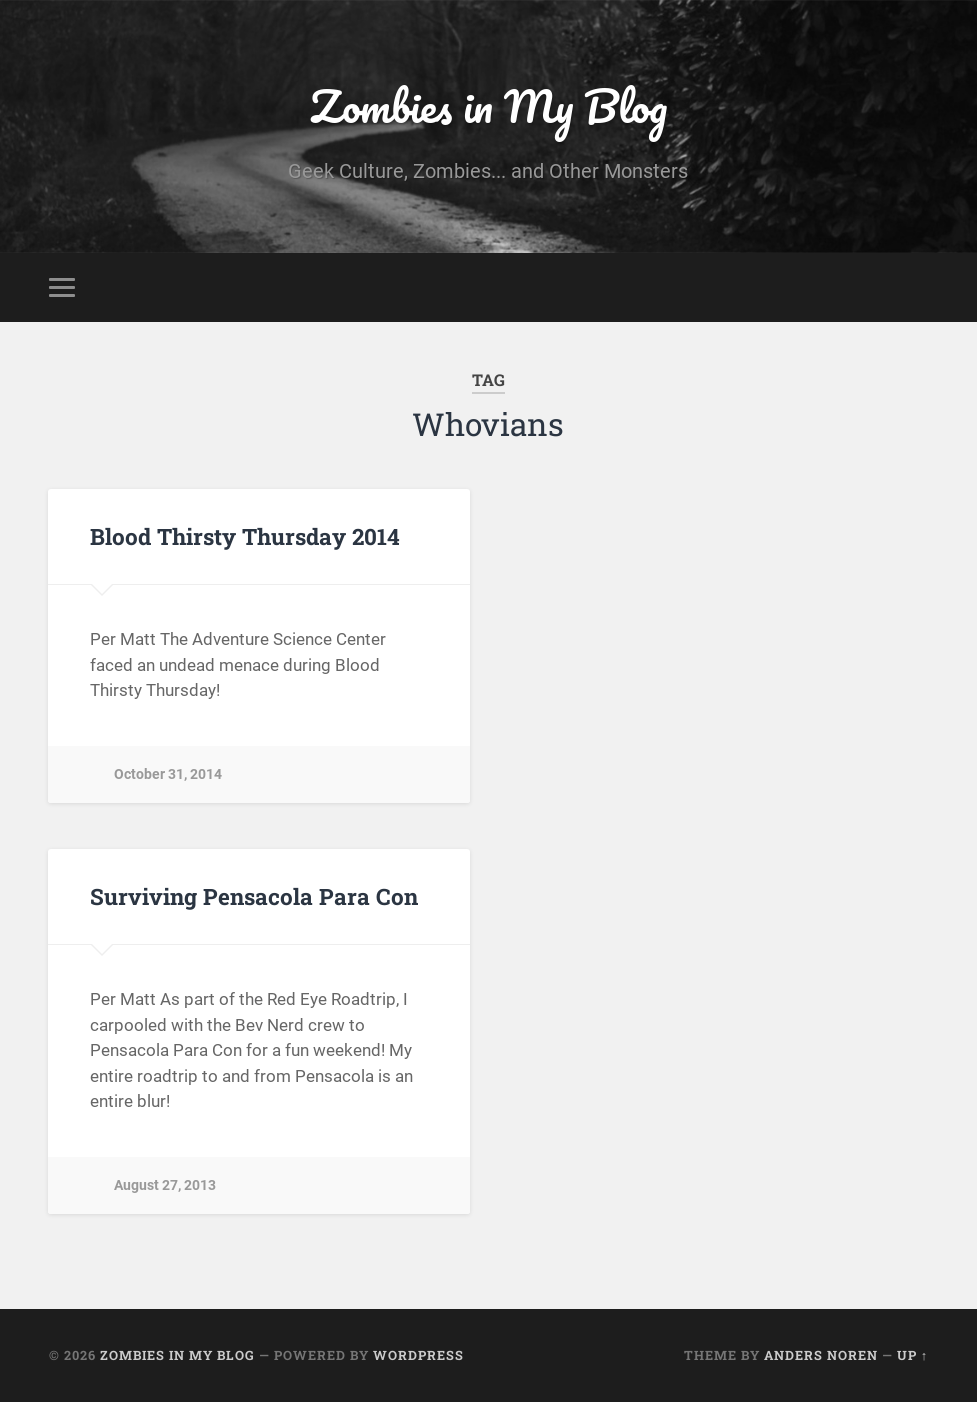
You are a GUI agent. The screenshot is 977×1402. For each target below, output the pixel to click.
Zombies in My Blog (488, 105)
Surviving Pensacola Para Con (254, 896)
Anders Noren (821, 1355)
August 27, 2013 (165, 1185)
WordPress (418, 1355)
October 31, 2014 (168, 774)
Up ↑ (912, 1355)
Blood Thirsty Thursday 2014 (245, 536)
